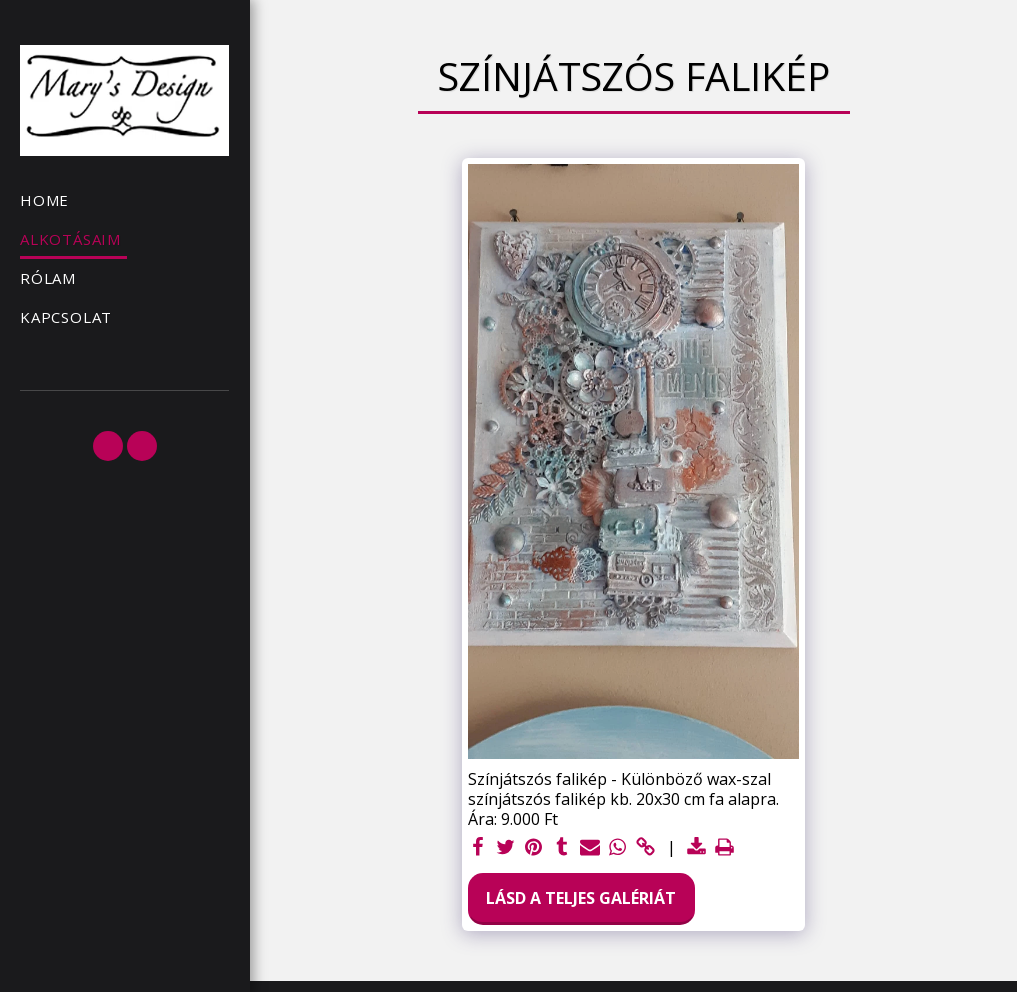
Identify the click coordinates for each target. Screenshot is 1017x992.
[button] (108, 446)
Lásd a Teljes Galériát (581, 898)
